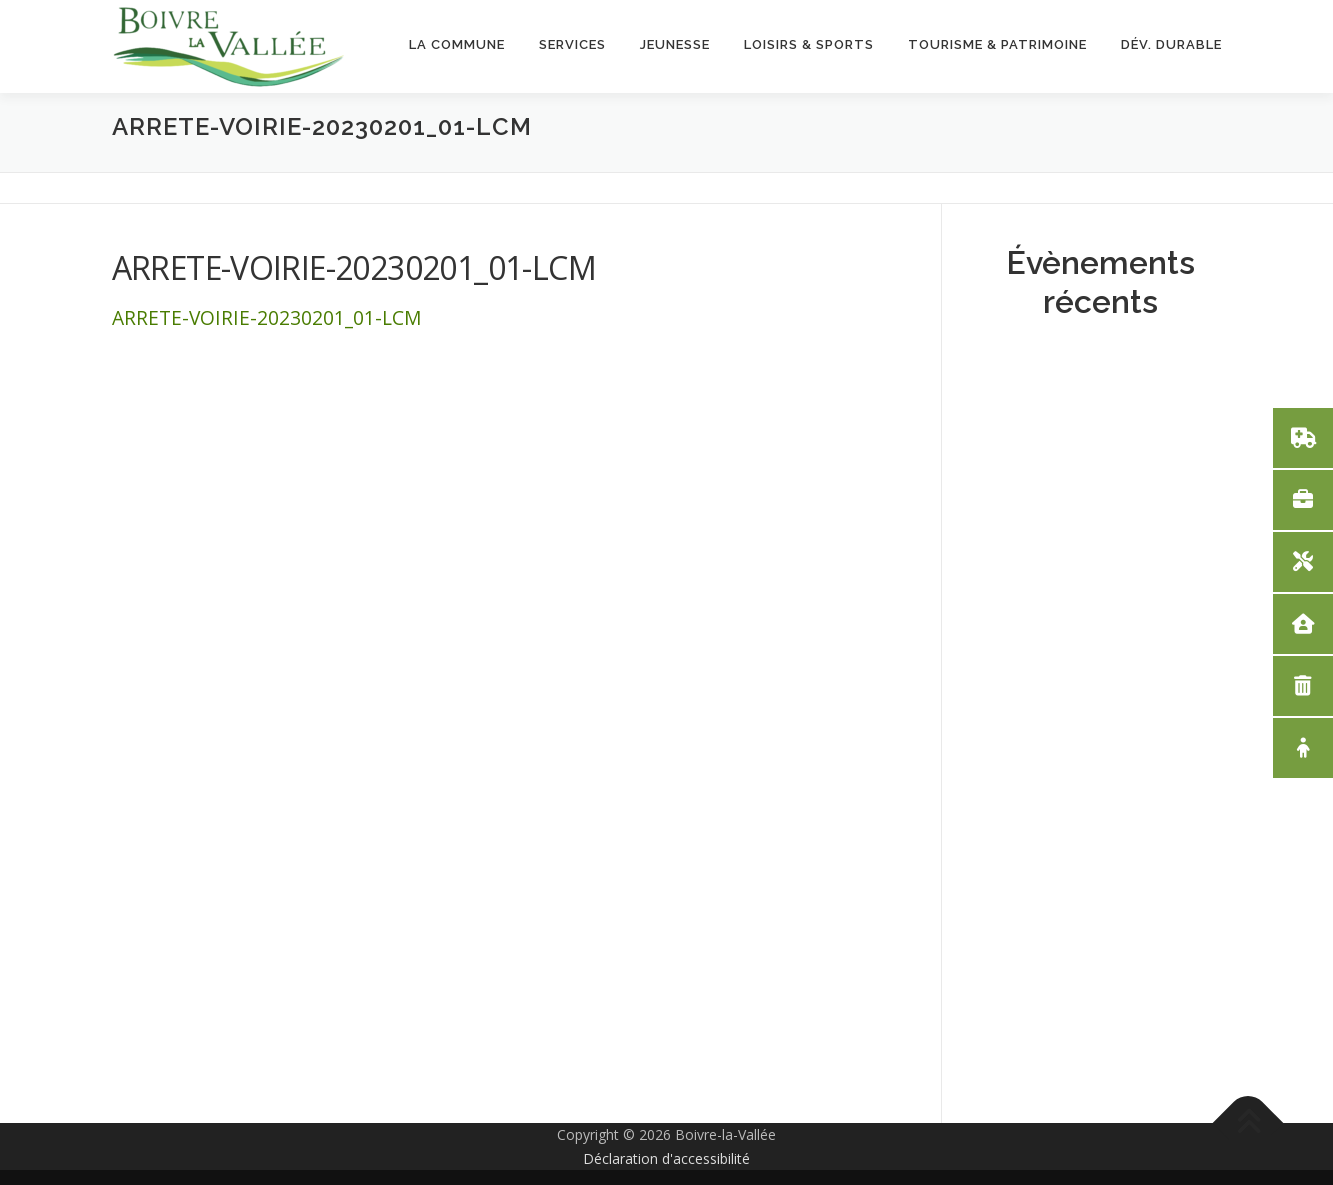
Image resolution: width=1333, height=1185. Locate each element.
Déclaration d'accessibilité (666, 1158)
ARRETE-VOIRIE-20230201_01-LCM (266, 317)
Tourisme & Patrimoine (997, 44)
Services (572, 44)
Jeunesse (675, 44)
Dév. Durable (1171, 44)
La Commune (457, 44)
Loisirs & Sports (809, 44)
